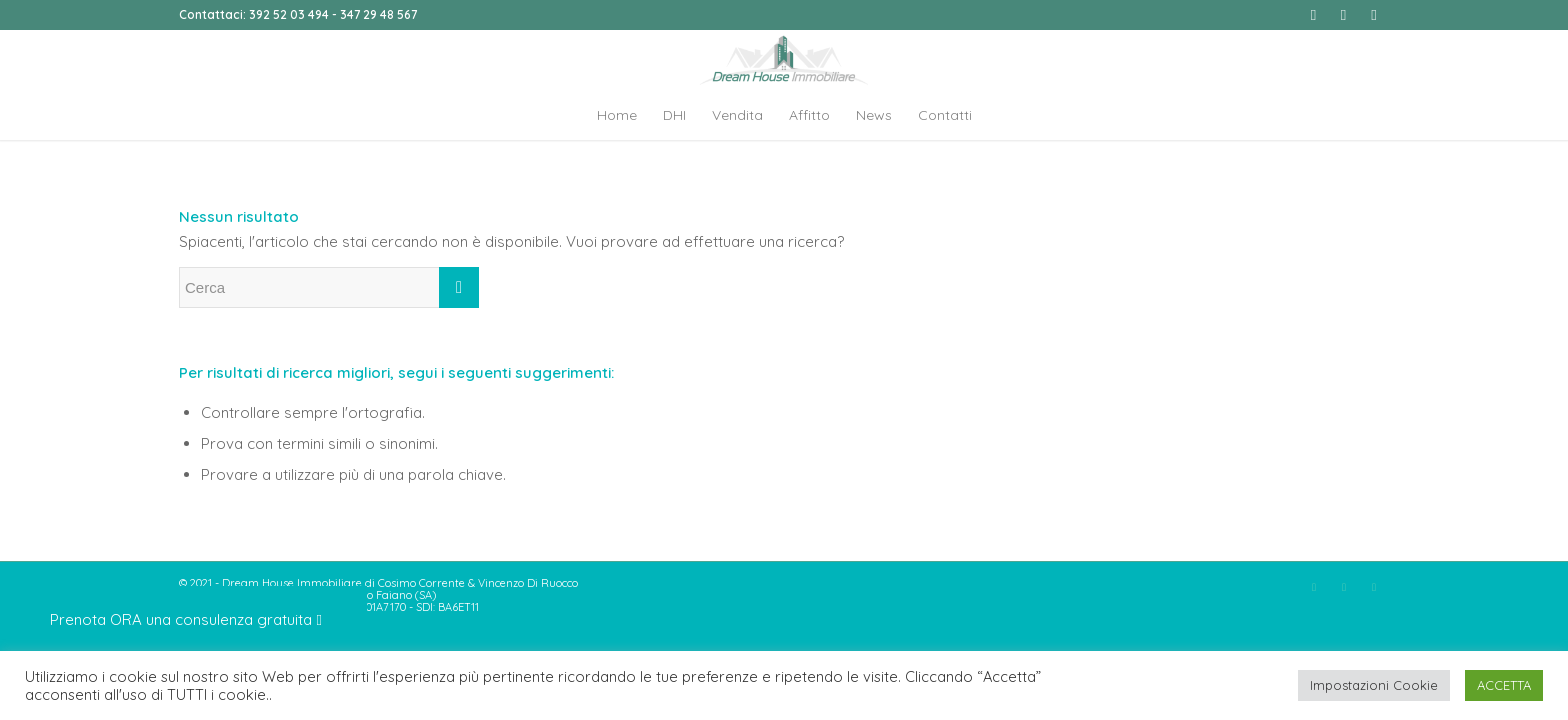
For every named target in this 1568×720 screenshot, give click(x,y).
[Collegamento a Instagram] (1343, 15)
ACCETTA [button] (1504, 685)
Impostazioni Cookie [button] (1374, 685)
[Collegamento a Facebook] (1313, 15)
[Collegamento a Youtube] (1374, 15)
